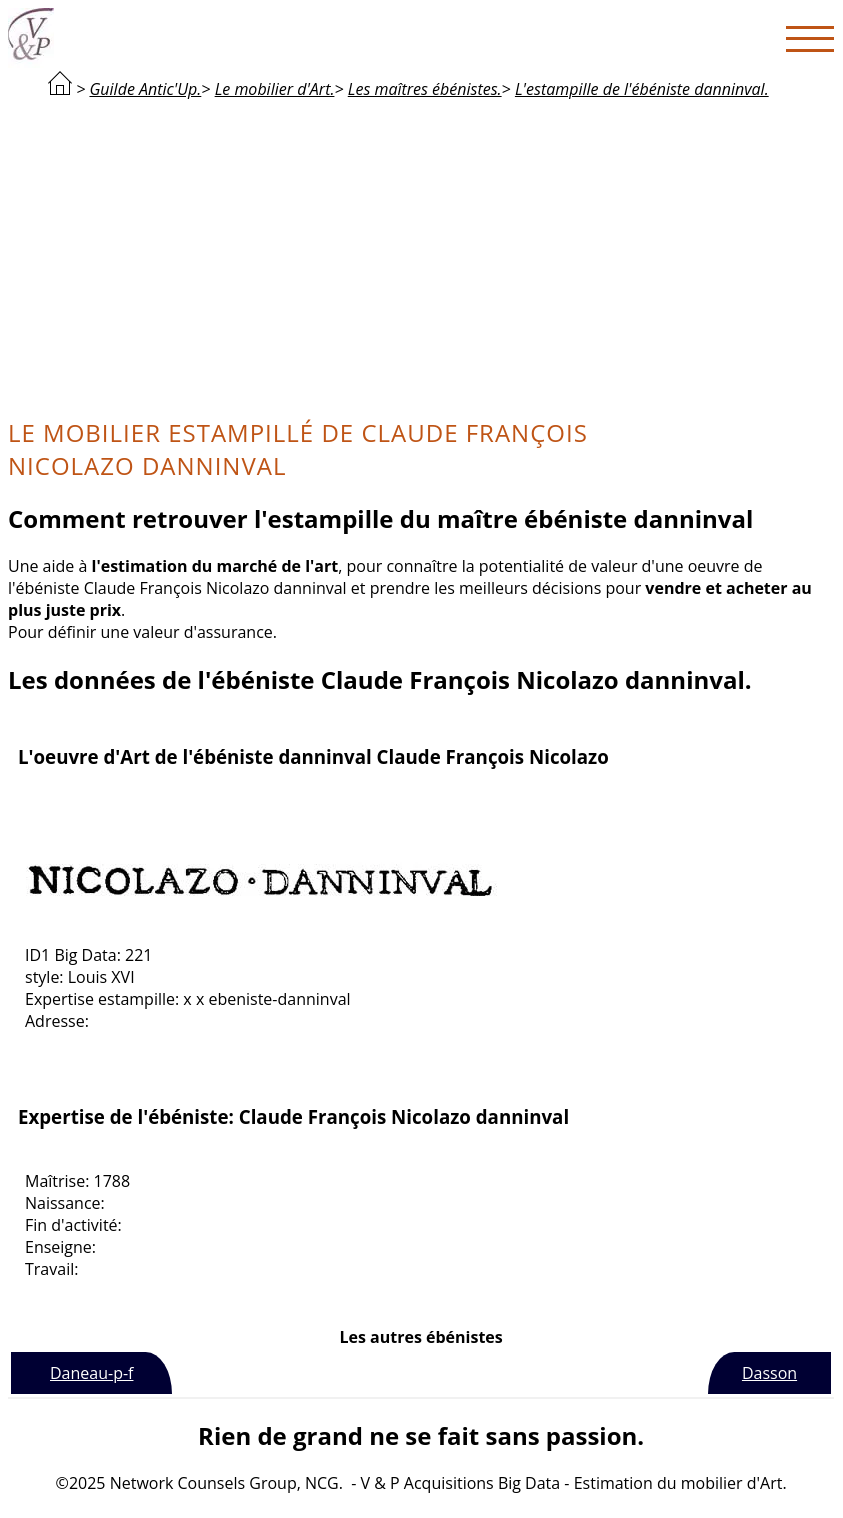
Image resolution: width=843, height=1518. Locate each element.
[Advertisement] (421, 256)
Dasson (769, 1373)
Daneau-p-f (91, 1373)
